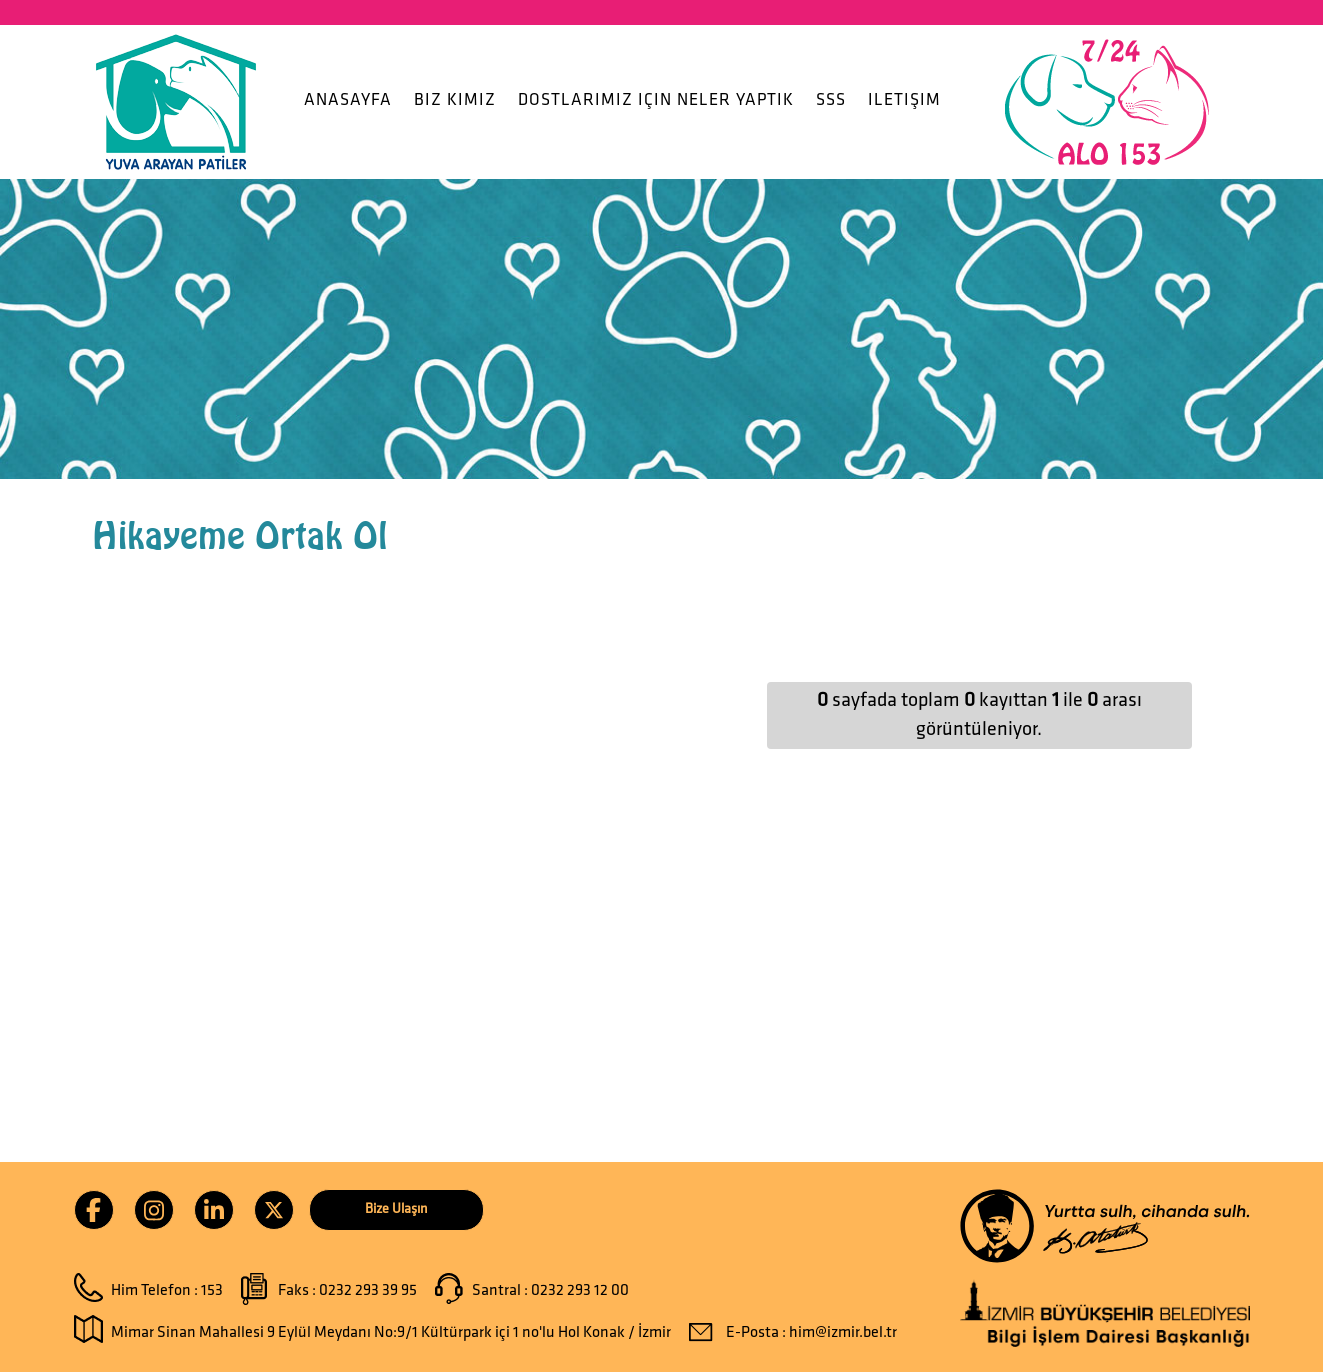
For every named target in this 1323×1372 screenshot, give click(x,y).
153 (212, 1291)
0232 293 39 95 (368, 1291)
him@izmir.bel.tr (843, 1333)
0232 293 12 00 (580, 1291)
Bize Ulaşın (396, 1209)
